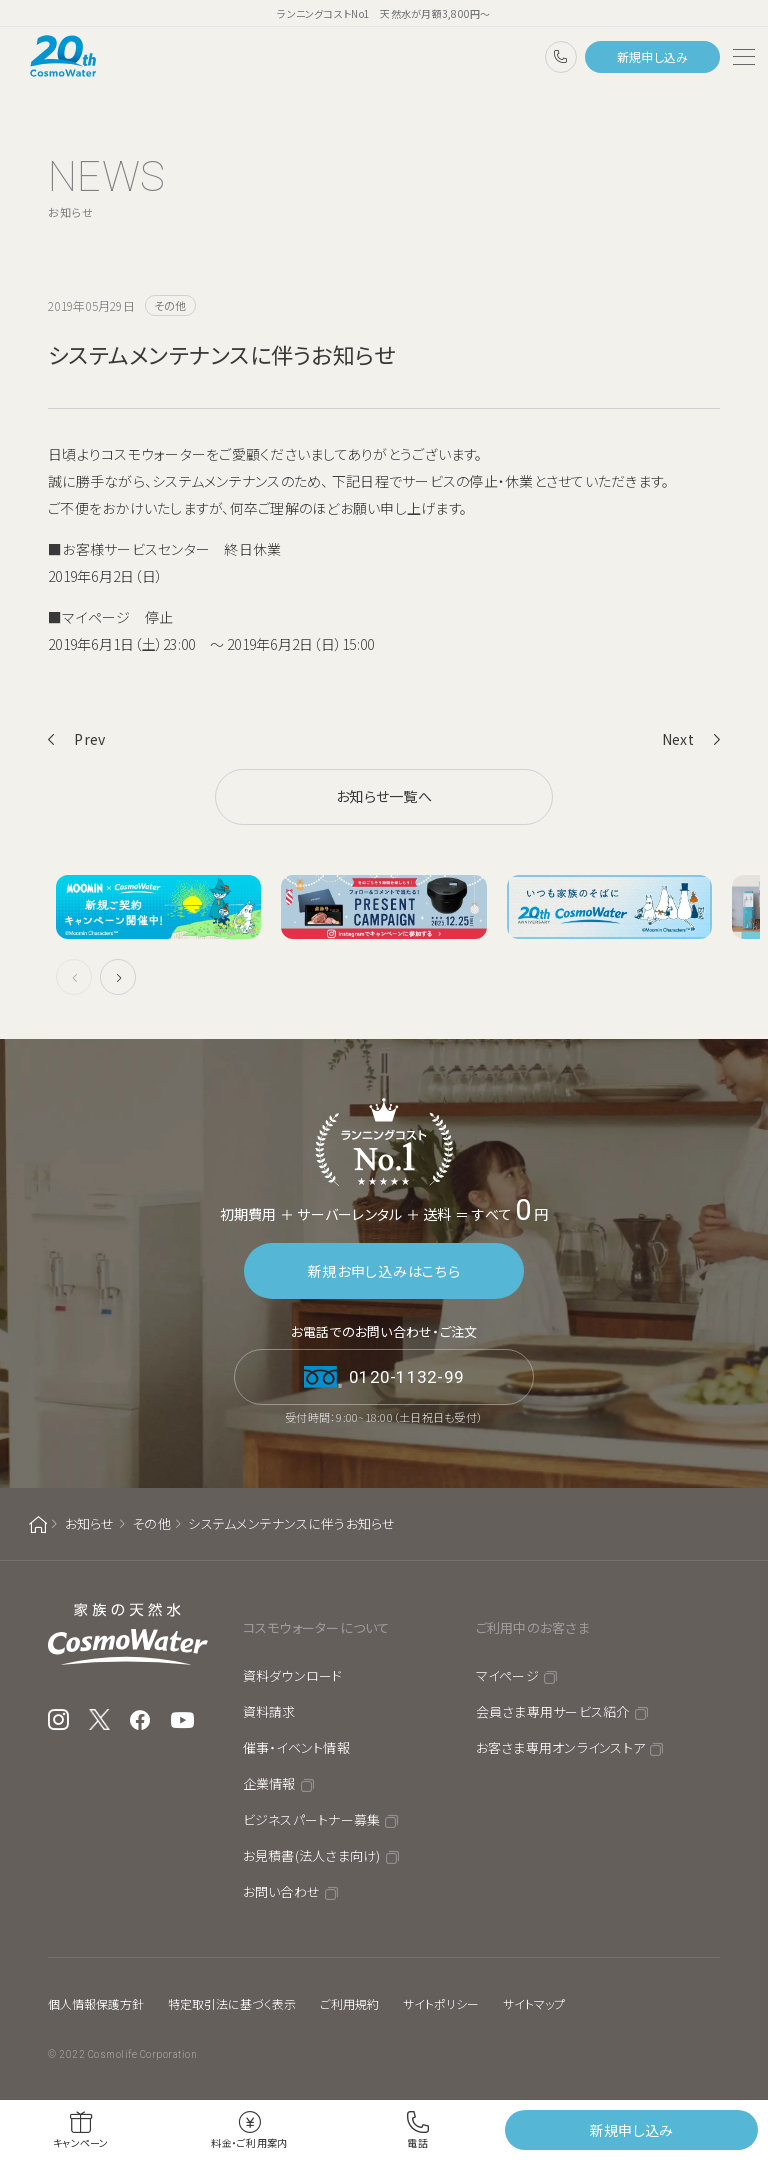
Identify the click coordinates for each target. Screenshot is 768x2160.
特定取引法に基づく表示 (232, 2003)
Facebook (140, 1720)
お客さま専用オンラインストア (561, 1747)
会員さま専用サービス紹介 (553, 1711)
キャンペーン (81, 2142)
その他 (151, 1523)
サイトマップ (534, 2003)
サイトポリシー (441, 2003)
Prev (89, 739)
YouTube (183, 1720)
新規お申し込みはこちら (384, 1271)
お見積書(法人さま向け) (312, 1855)
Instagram (58, 1720)
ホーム (38, 1524)
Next (678, 739)
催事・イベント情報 (296, 1747)
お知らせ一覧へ (384, 796)
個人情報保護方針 (96, 2003)
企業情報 (269, 1783)
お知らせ (90, 1523)
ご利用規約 (349, 2003)
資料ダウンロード (293, 1675)
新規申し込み (653, 56)
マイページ (507, 1675)
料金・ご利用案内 (249, 2142)
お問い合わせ (282, 1891)
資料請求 (269, 1711)
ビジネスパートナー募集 (312, 1819)
